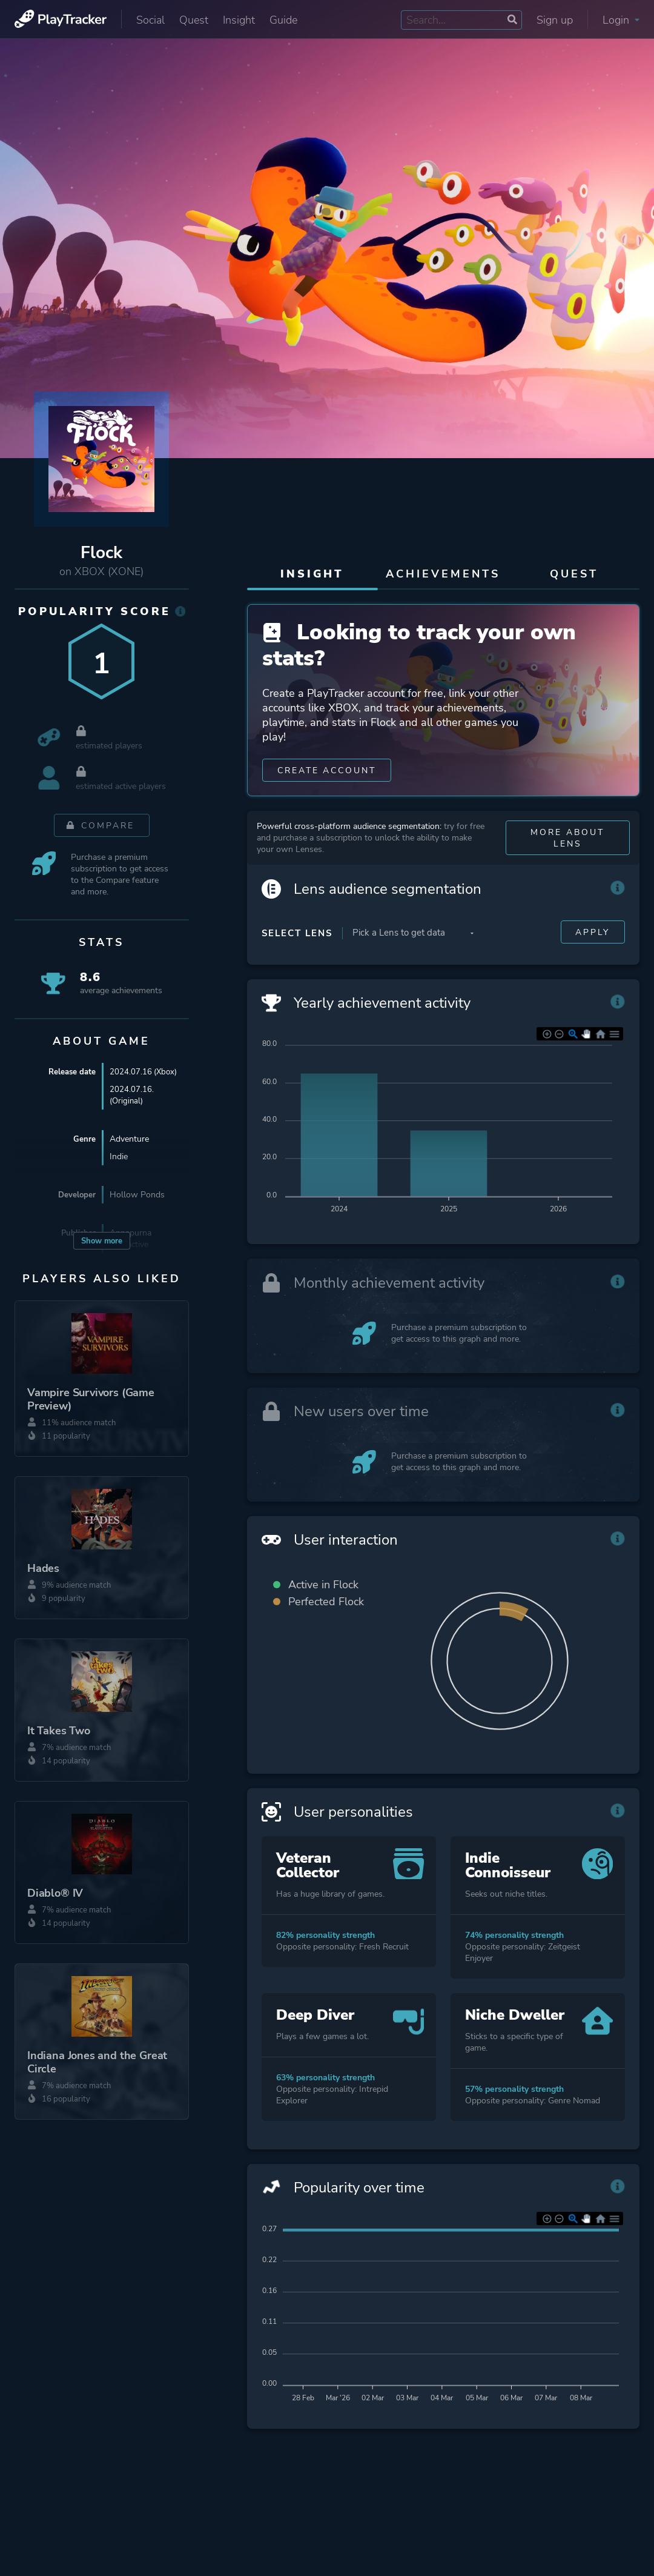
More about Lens (567, 845)
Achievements (443, 574)
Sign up (555, 20)
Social (150, 20)
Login (621, 20)
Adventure (129, 1139)
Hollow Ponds (137, 1194)
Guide (283, 20)
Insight (239, 20)
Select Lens (297, 941)
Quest (193, 20)
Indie (119, 1156)
